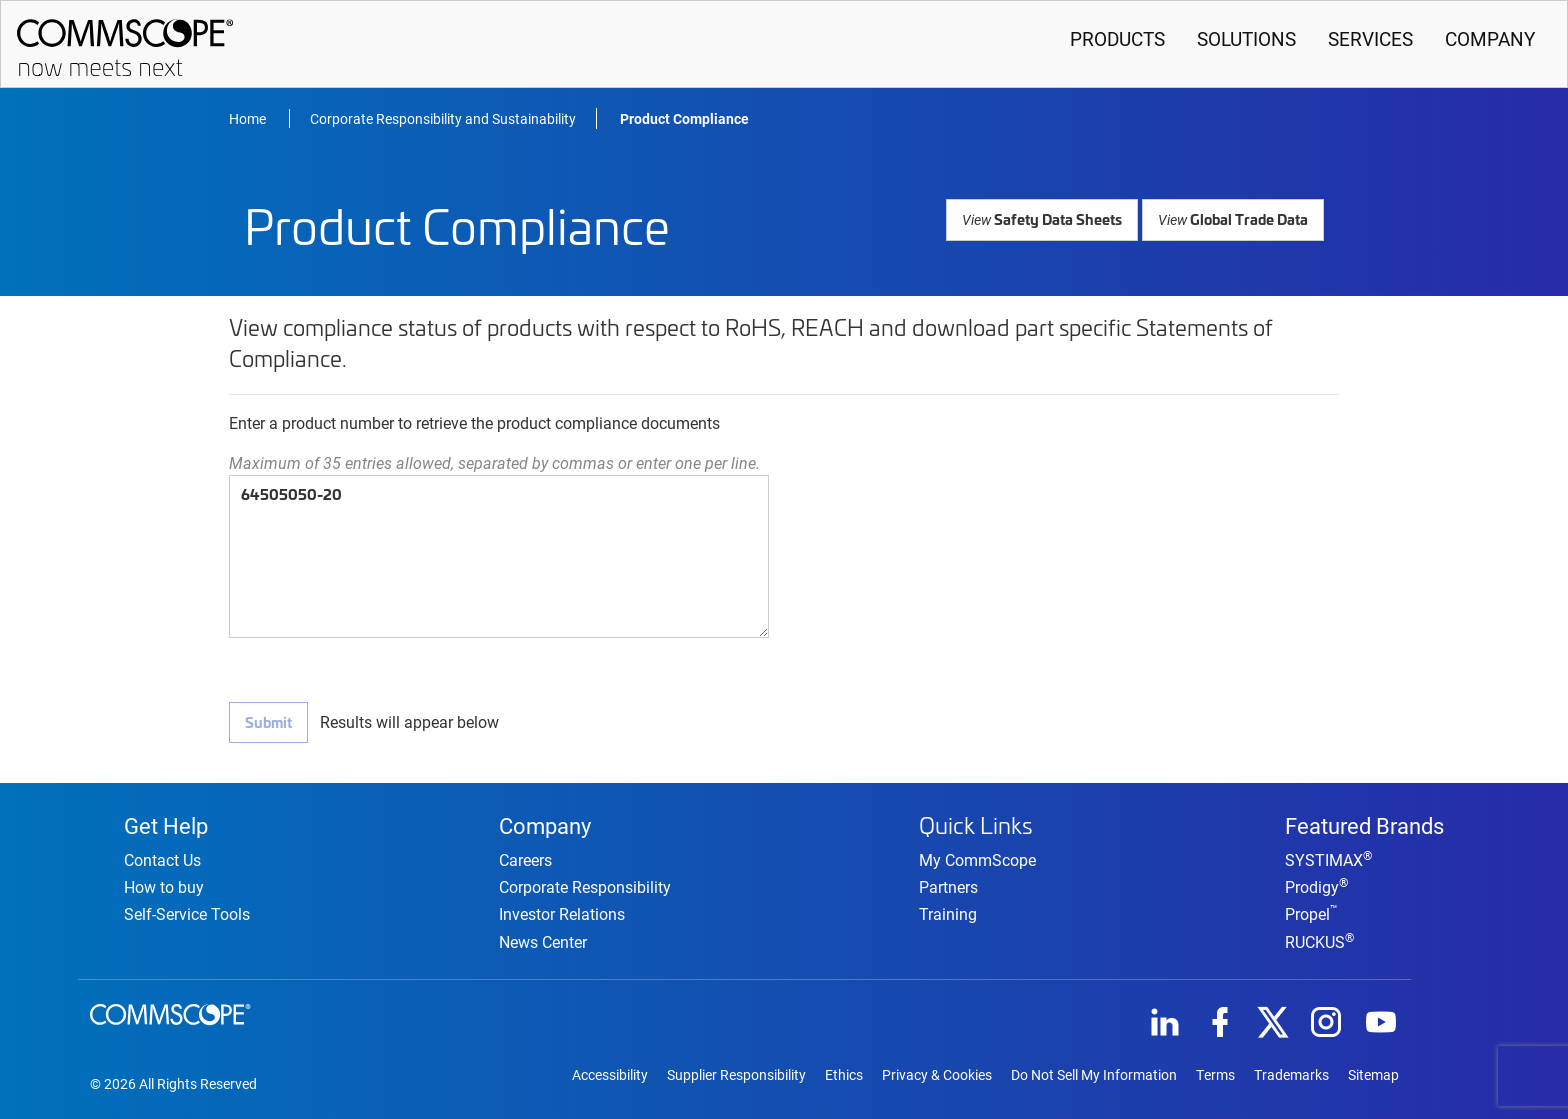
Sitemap (1373, 1074)
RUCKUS (1319, 939)
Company (1490, 38)
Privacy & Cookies (937, 1074)
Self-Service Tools (187, 912)
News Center (543, 939)
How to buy (164, 885)
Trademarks (1291, 1074)
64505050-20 (499, 556)
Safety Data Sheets (1046, 218)
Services (1370, 38)
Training (948, 910)
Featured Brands (1364, 822)
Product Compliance (684, 118)
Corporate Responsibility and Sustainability (443, 118)
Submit (268, 721)
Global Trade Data (1234, 218)
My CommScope (977, 856)
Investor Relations (562, 912)
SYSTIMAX (1328, 858)
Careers (525, 858)
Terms (1215, 1074)
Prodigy (1316, 885)
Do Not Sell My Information (1094, 1074)
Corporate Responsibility (585, 885)
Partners (948, 883)
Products (1117, 38)
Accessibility (610, 1074)
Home (249, 118)
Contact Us (162, 858)
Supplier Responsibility (736, 1074)
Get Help (166, 822)
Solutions (1246, 38)
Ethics (844, 1074)
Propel (1311, 912)
